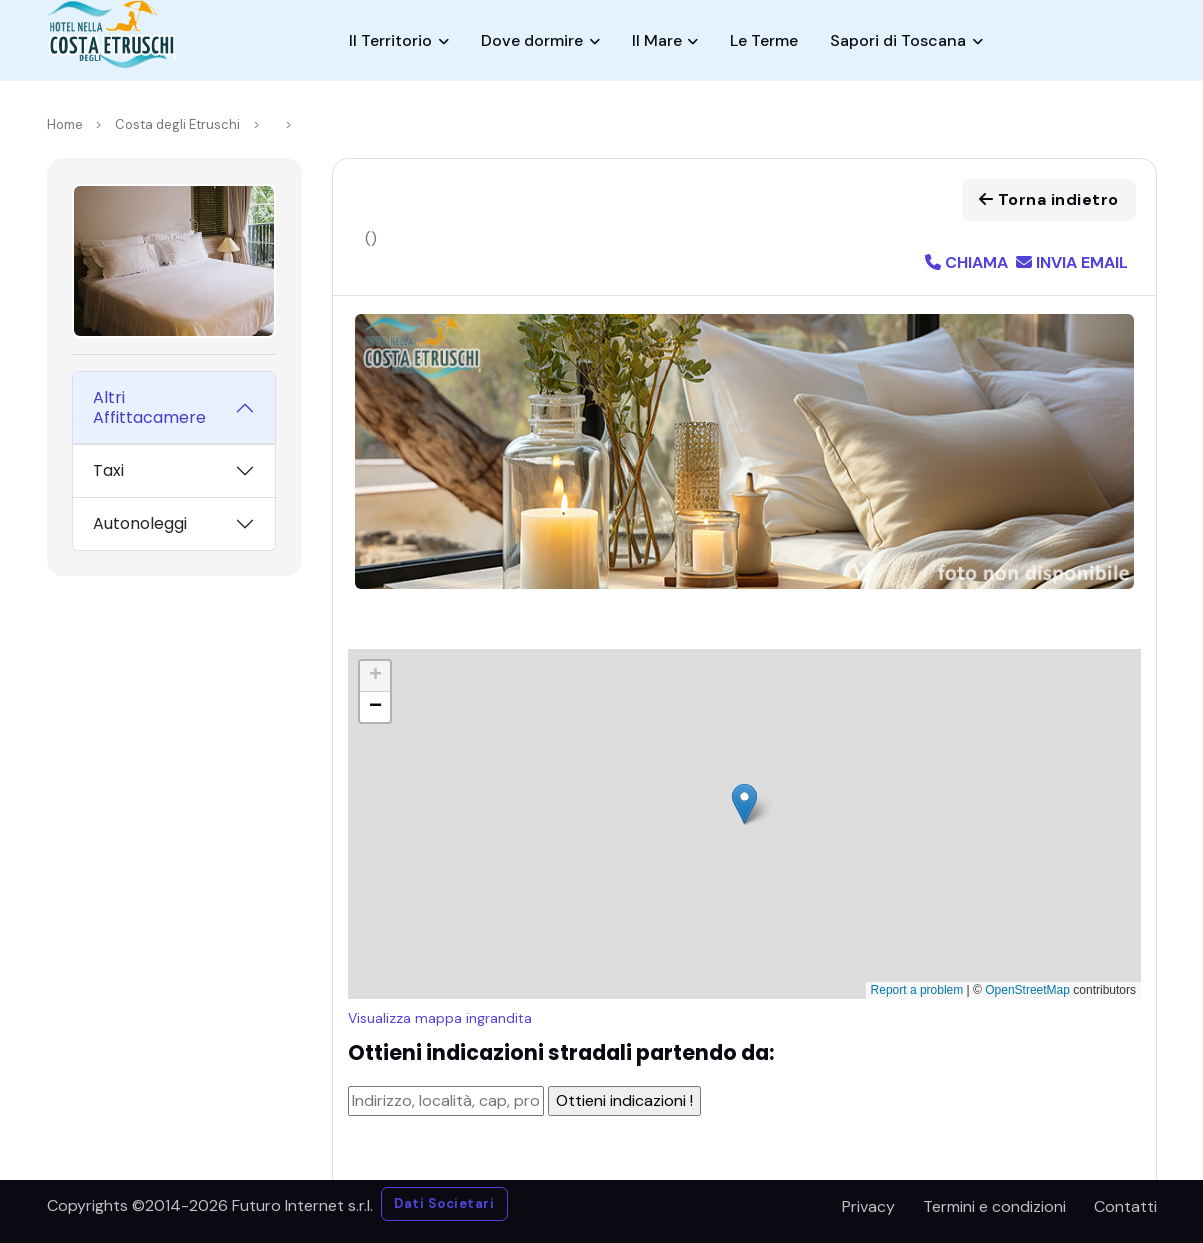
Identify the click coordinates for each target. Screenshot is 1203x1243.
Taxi (108, 470)
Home (65, 124)
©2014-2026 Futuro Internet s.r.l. (252, 1205)
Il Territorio (390, 40)
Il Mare (657, 40)
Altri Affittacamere (149, 407)
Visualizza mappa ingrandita (440, 1018)
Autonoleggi (140, 523)
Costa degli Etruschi (177, 124)
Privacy (868, 1206)
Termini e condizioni (994, 1206)
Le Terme (764, 40)
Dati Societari (444, 1203)
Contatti (1125, 1206)
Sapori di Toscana (898, 40)
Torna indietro (1049, 199)
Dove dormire (532, 40)
